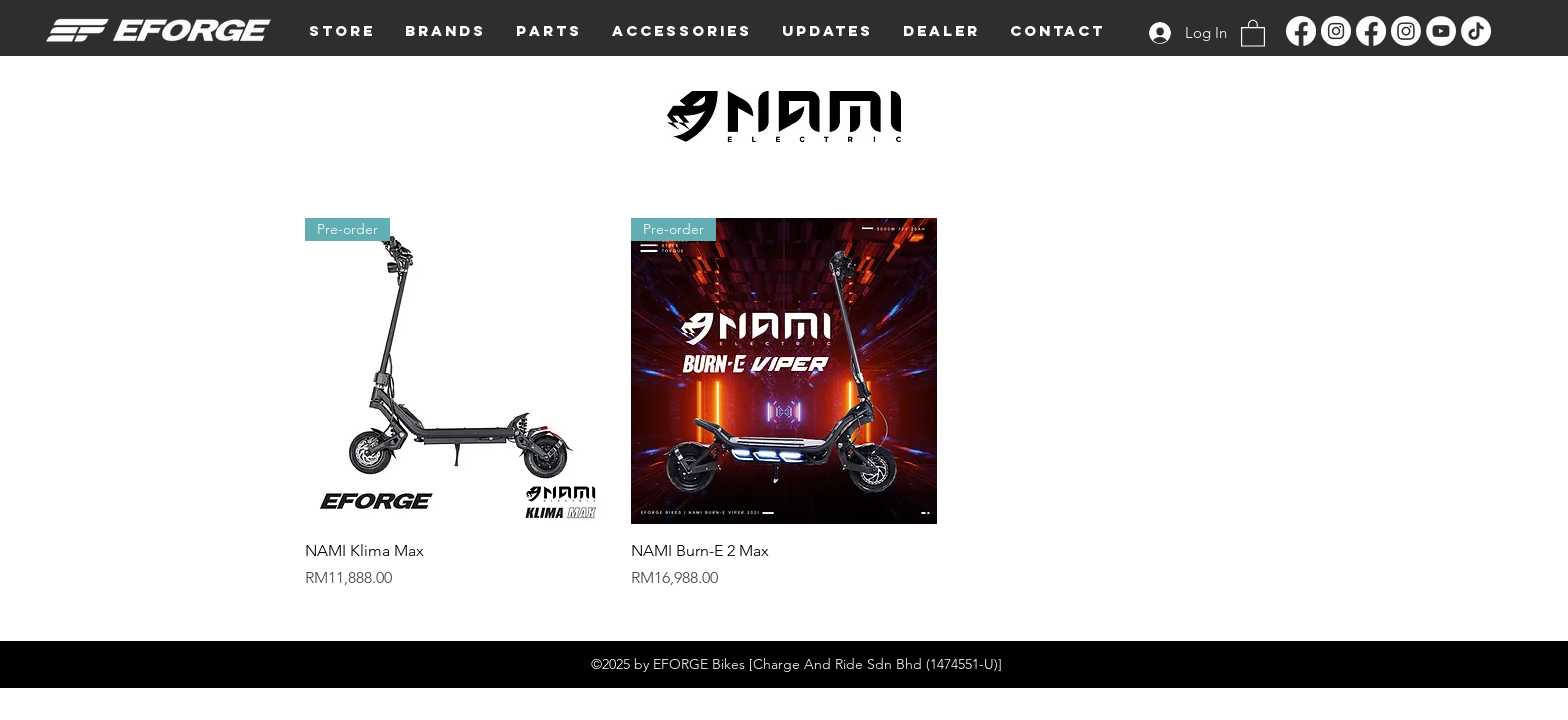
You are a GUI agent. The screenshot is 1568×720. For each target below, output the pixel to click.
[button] (445, 31)
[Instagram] (1336, 31)
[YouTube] (1441, 31)
